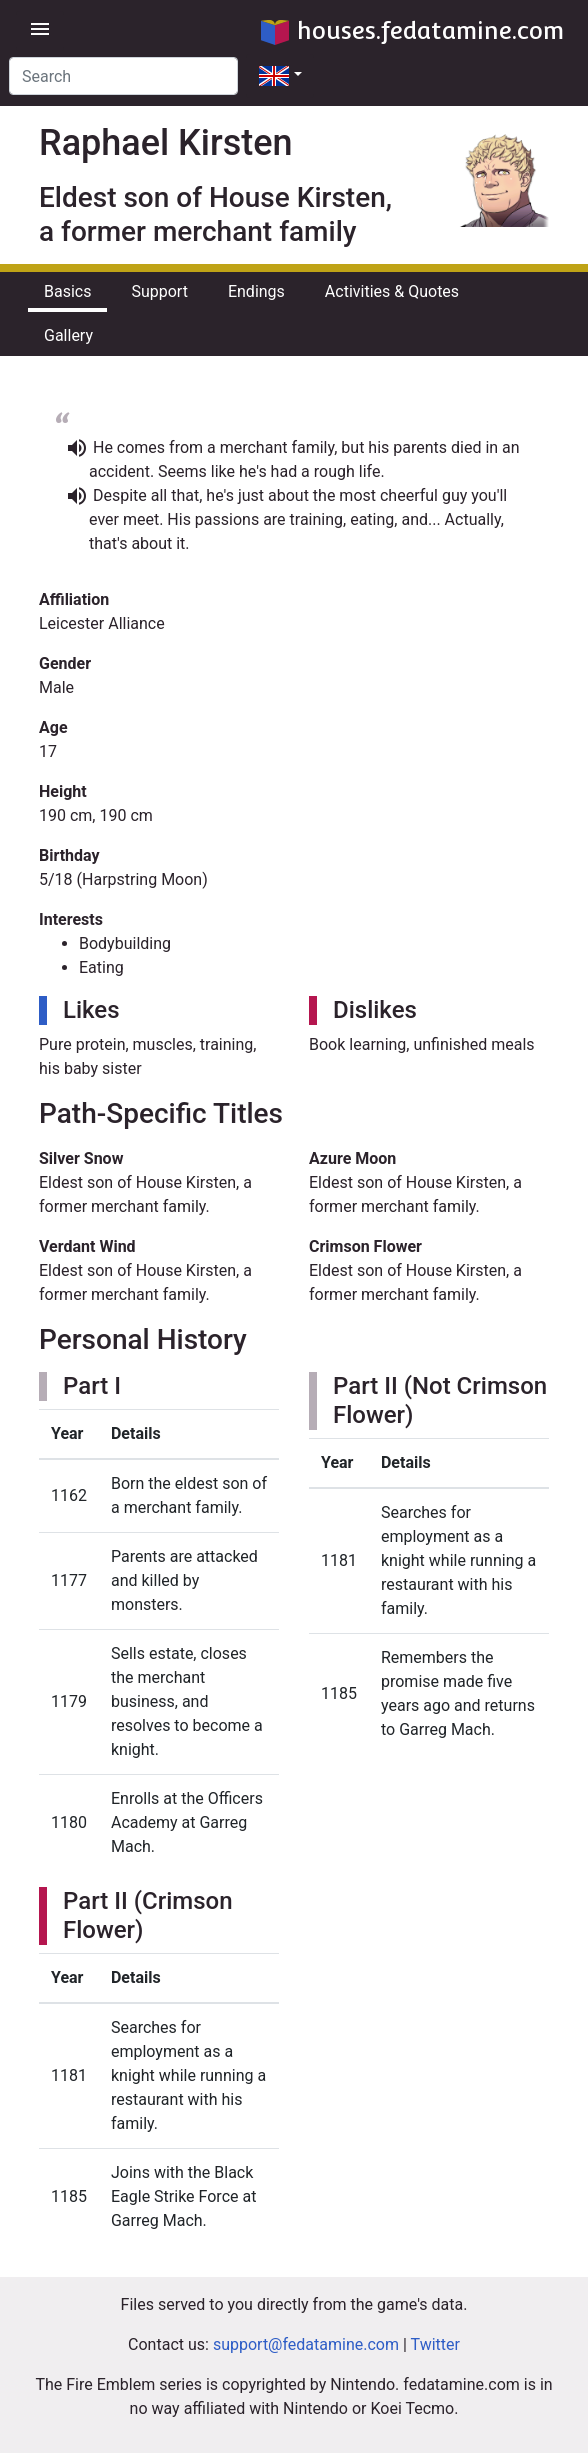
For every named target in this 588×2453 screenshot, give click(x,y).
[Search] (123, 76)
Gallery (68, 335)
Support (159, 291)
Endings (256, 291)
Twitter (435, 2344)
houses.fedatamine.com (412, 30)
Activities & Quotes (392, 291)
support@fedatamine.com (306, 2344)
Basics (67, 291)
